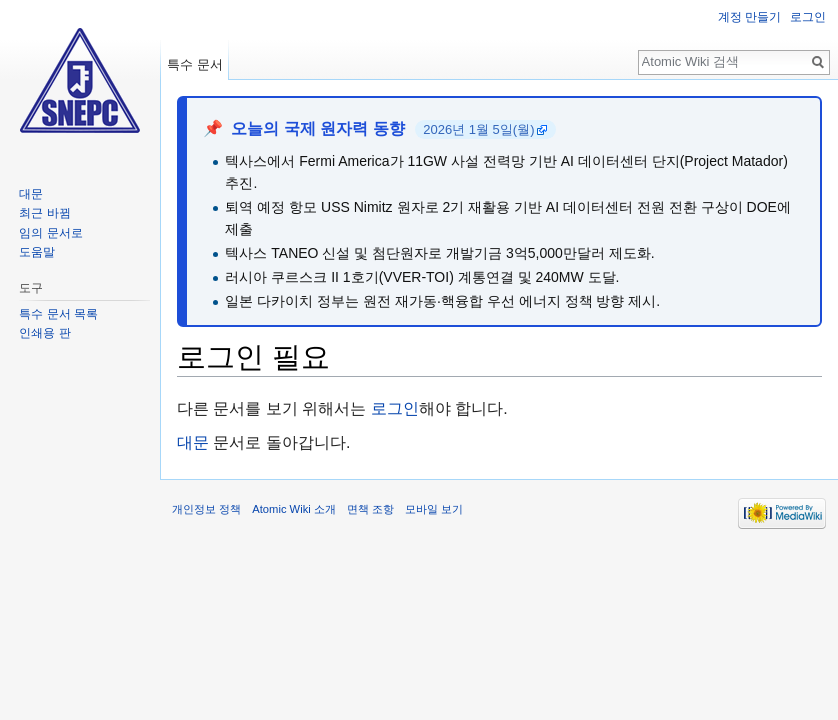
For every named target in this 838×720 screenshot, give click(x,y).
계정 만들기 (749, 17)
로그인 (395, 408)
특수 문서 (195, 64)
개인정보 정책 (206, 509)
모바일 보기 (434, 509)
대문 (193, 442)
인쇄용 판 (44, 333)
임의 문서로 (50, 233)
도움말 (37, 252)
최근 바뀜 (44, 213)
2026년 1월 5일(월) (478, 129)
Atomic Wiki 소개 (294, 509)
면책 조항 (370, 509)
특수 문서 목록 (58, 314)
